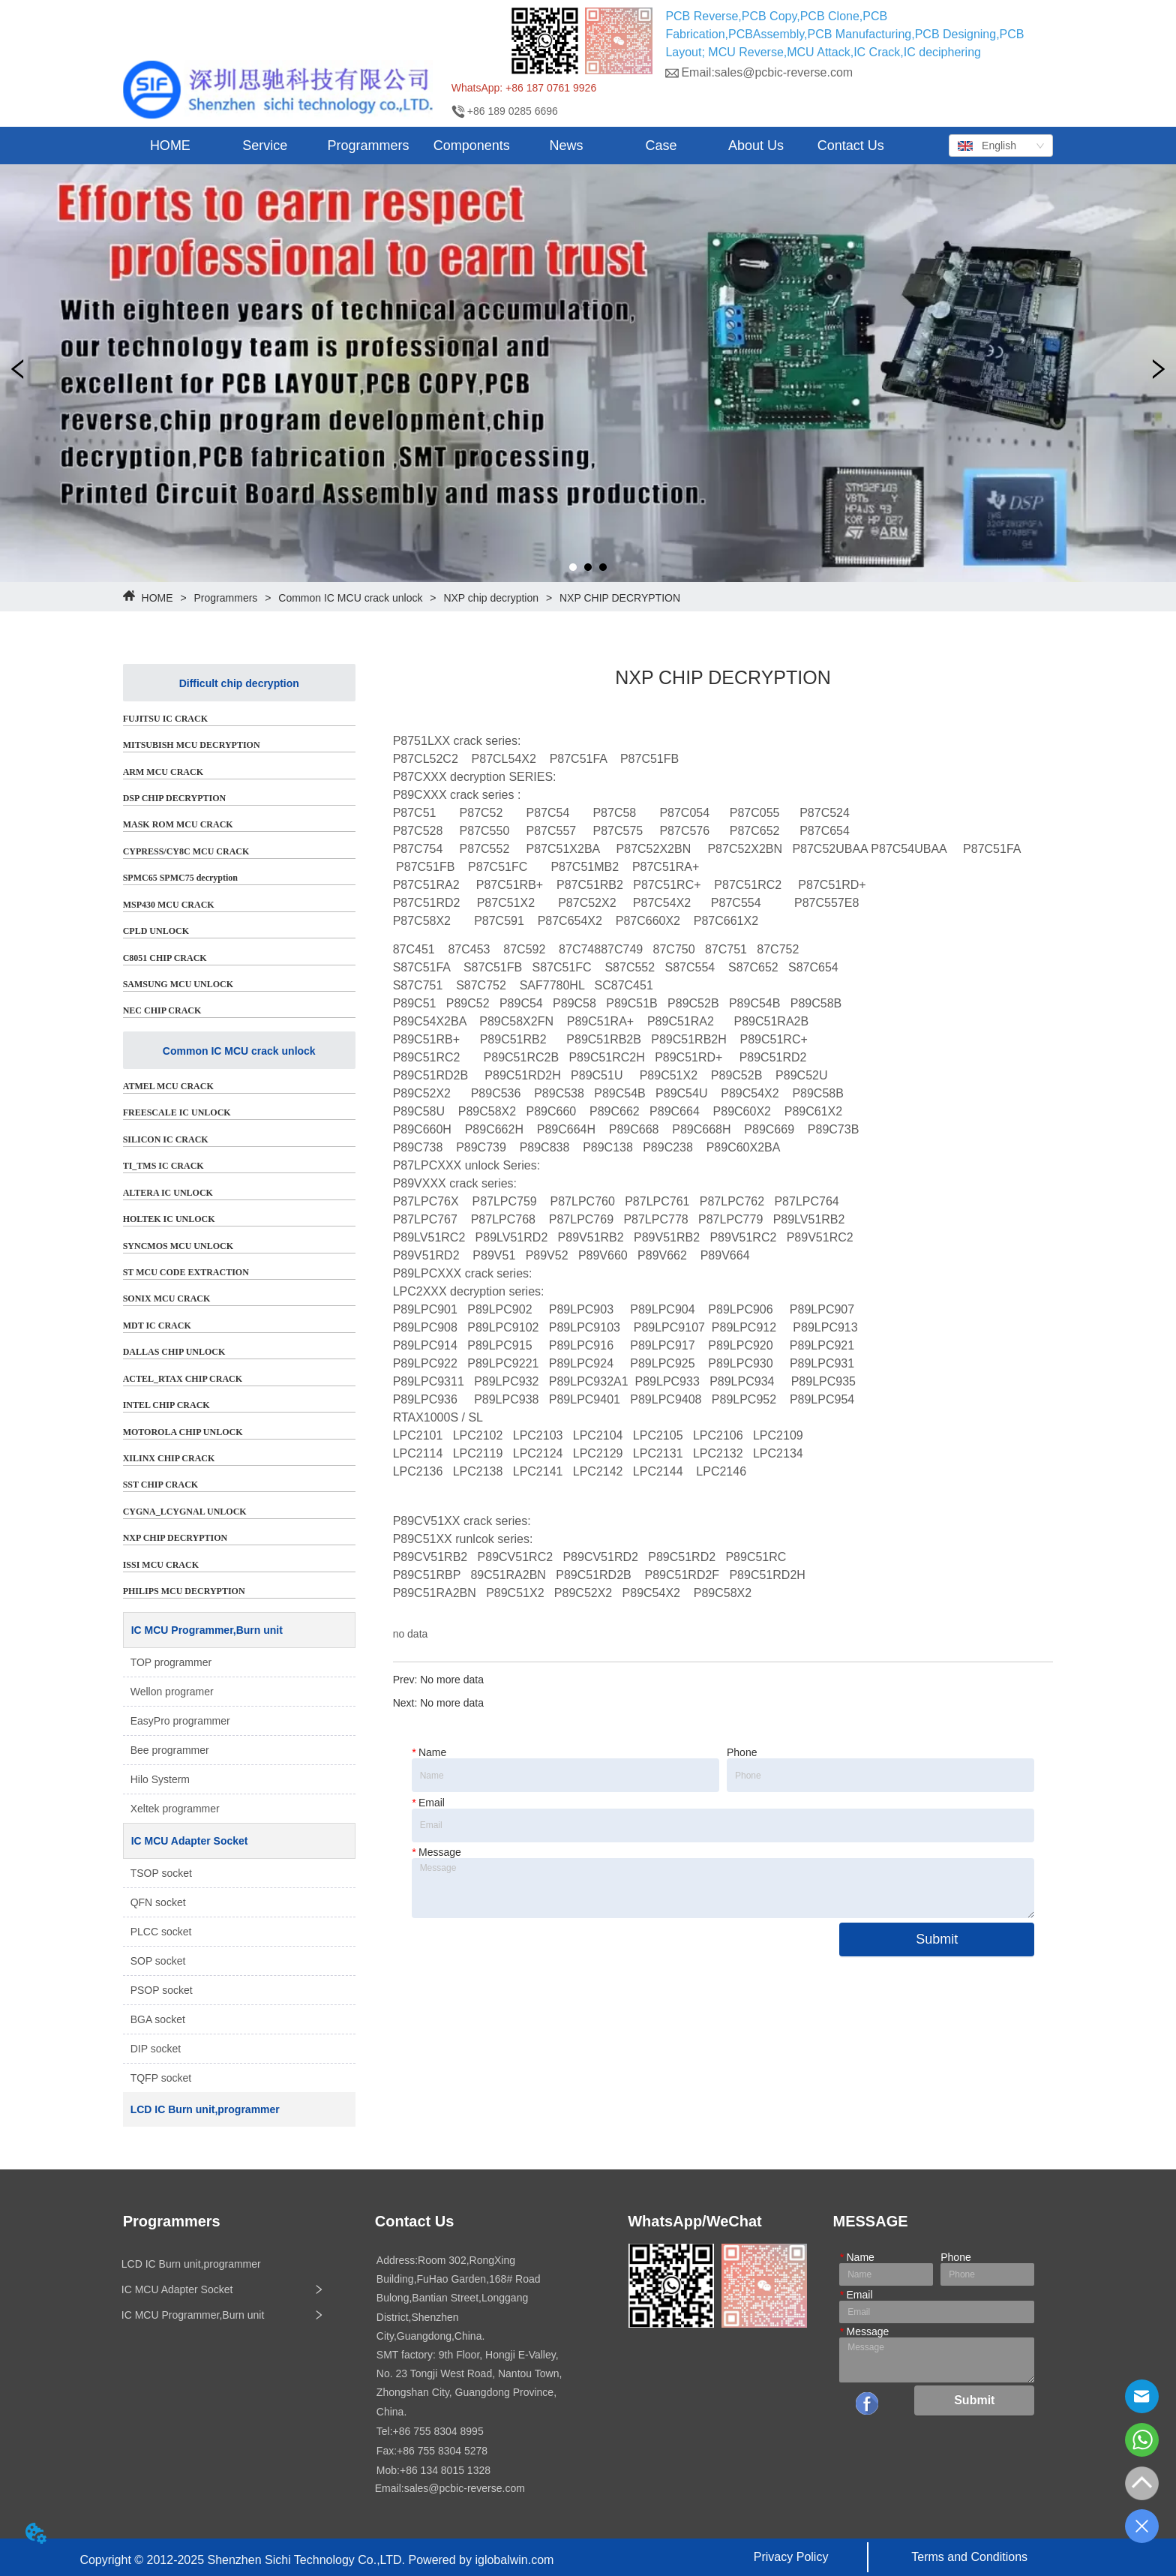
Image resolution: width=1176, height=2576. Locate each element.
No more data (452, 1680)
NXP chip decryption (491, 598)
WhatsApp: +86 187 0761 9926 (524, 88)
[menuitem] (265, 145)
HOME (157, 598)
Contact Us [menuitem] (851, 145)
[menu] (510, 145)
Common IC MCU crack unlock (350, 598)
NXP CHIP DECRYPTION (618, 598)
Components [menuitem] (472, 145)
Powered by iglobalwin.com (481, 2559)
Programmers (226, 598)
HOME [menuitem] (170, 145)
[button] (264, 146)
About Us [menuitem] (756, 145)
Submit (937, 1939)
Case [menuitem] (661, 145)
